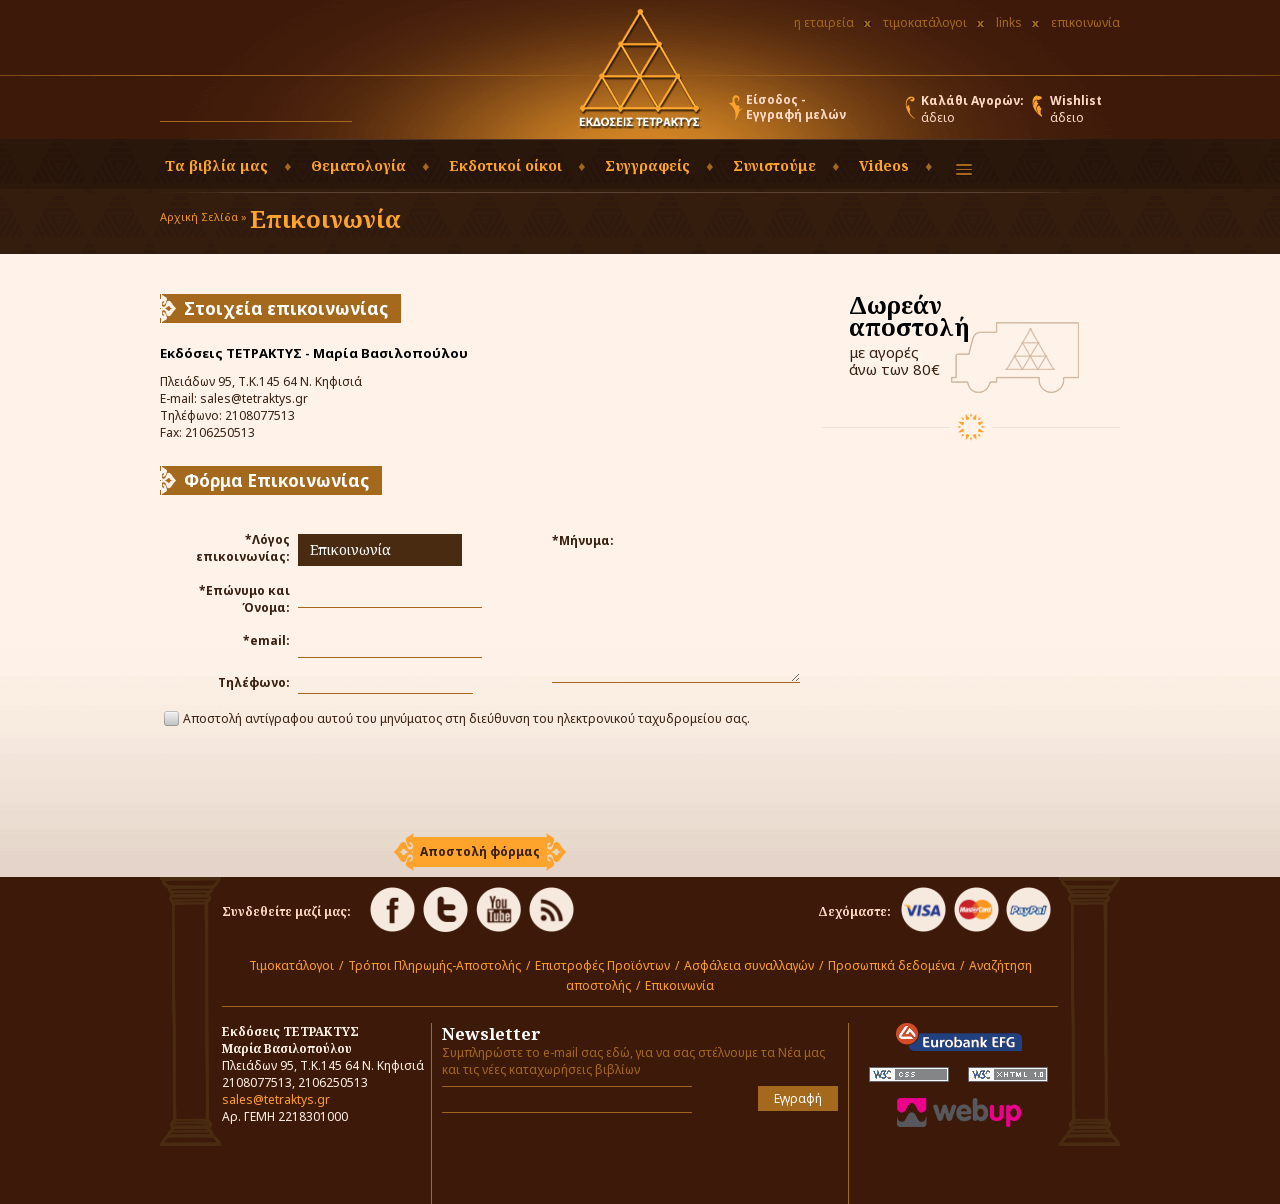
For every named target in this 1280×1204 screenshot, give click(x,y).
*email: (266, 640)
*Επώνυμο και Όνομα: (244, 599)
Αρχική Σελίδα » (203, 216)
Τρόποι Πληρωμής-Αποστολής (434, 965)
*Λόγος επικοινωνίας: (243, 548)
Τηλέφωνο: (254, 682)
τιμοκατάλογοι (925, 22)
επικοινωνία (1085, 22)
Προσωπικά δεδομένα (891, 965)
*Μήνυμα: (583, 540)
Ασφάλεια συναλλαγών (749, 965)
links (1009, 22)
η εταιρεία (824, 22)
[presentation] (480, 783)
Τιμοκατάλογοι (291, 965)
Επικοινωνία (679, 985)
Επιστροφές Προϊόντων (602, 965)
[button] (371, 112)
